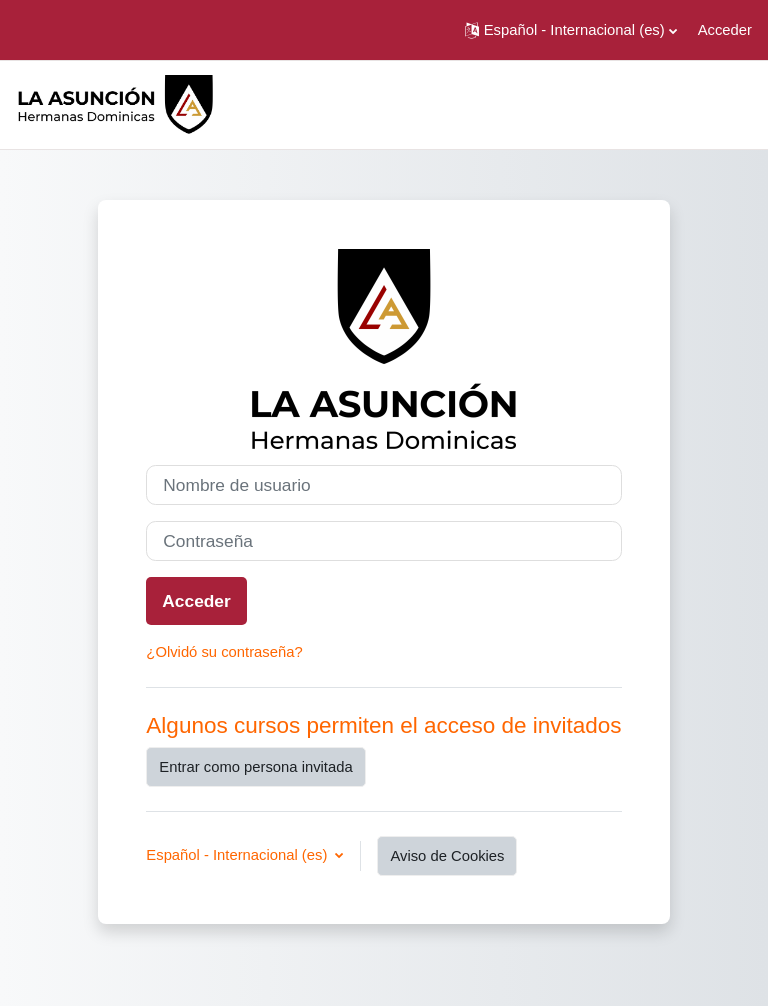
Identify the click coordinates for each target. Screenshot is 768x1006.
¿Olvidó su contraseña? (224, 652)
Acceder (725, 30)
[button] (571, 30)
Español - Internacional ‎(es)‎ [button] (238, 855)
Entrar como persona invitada (255, 767)
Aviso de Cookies (447, 856)
